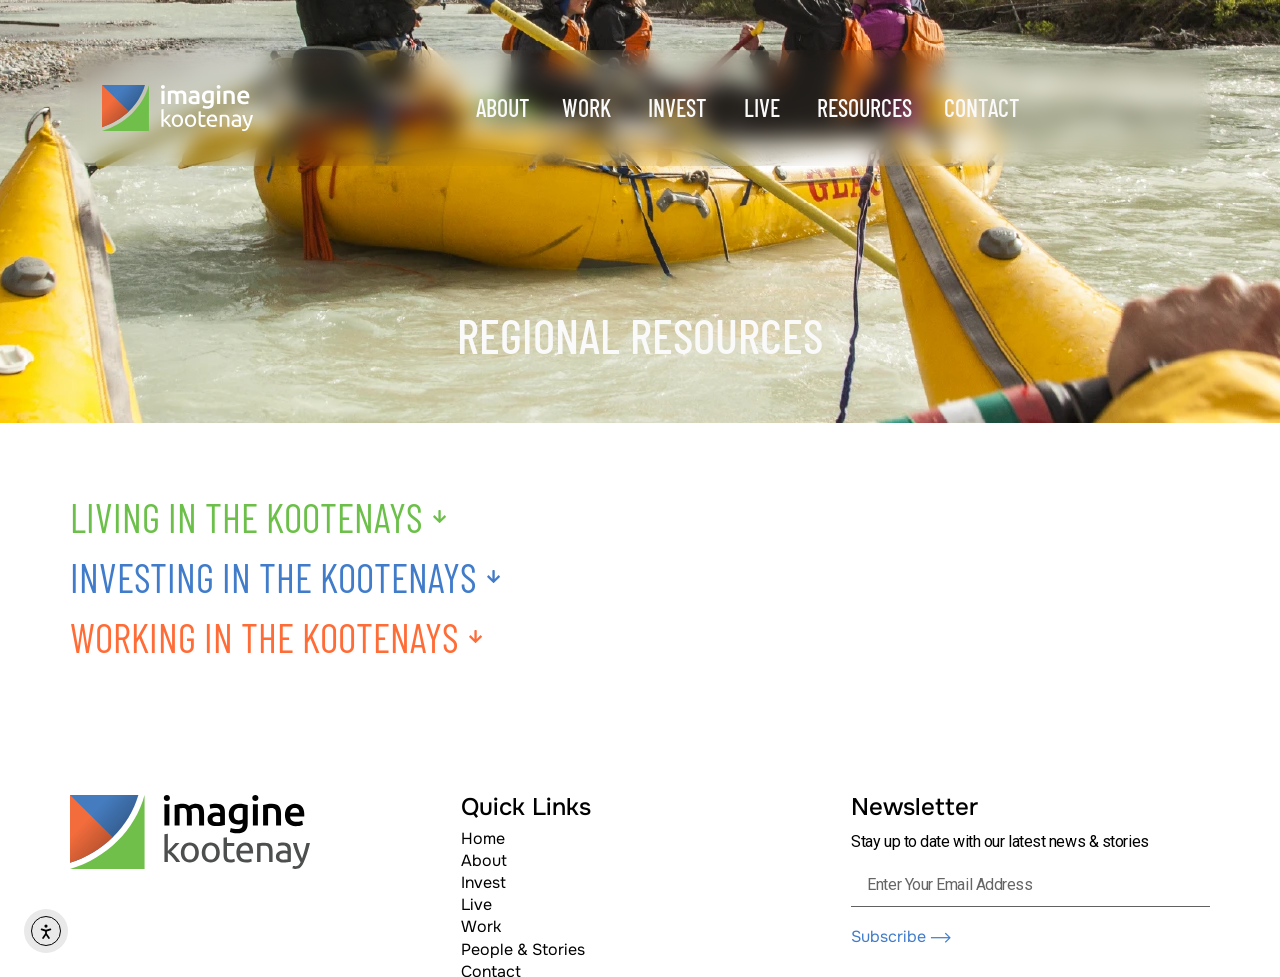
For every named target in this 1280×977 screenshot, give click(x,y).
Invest (483, 882)
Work (481, 926)
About (484, 860)
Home (483, 838)
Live (476, 904)
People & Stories (523, 949)
